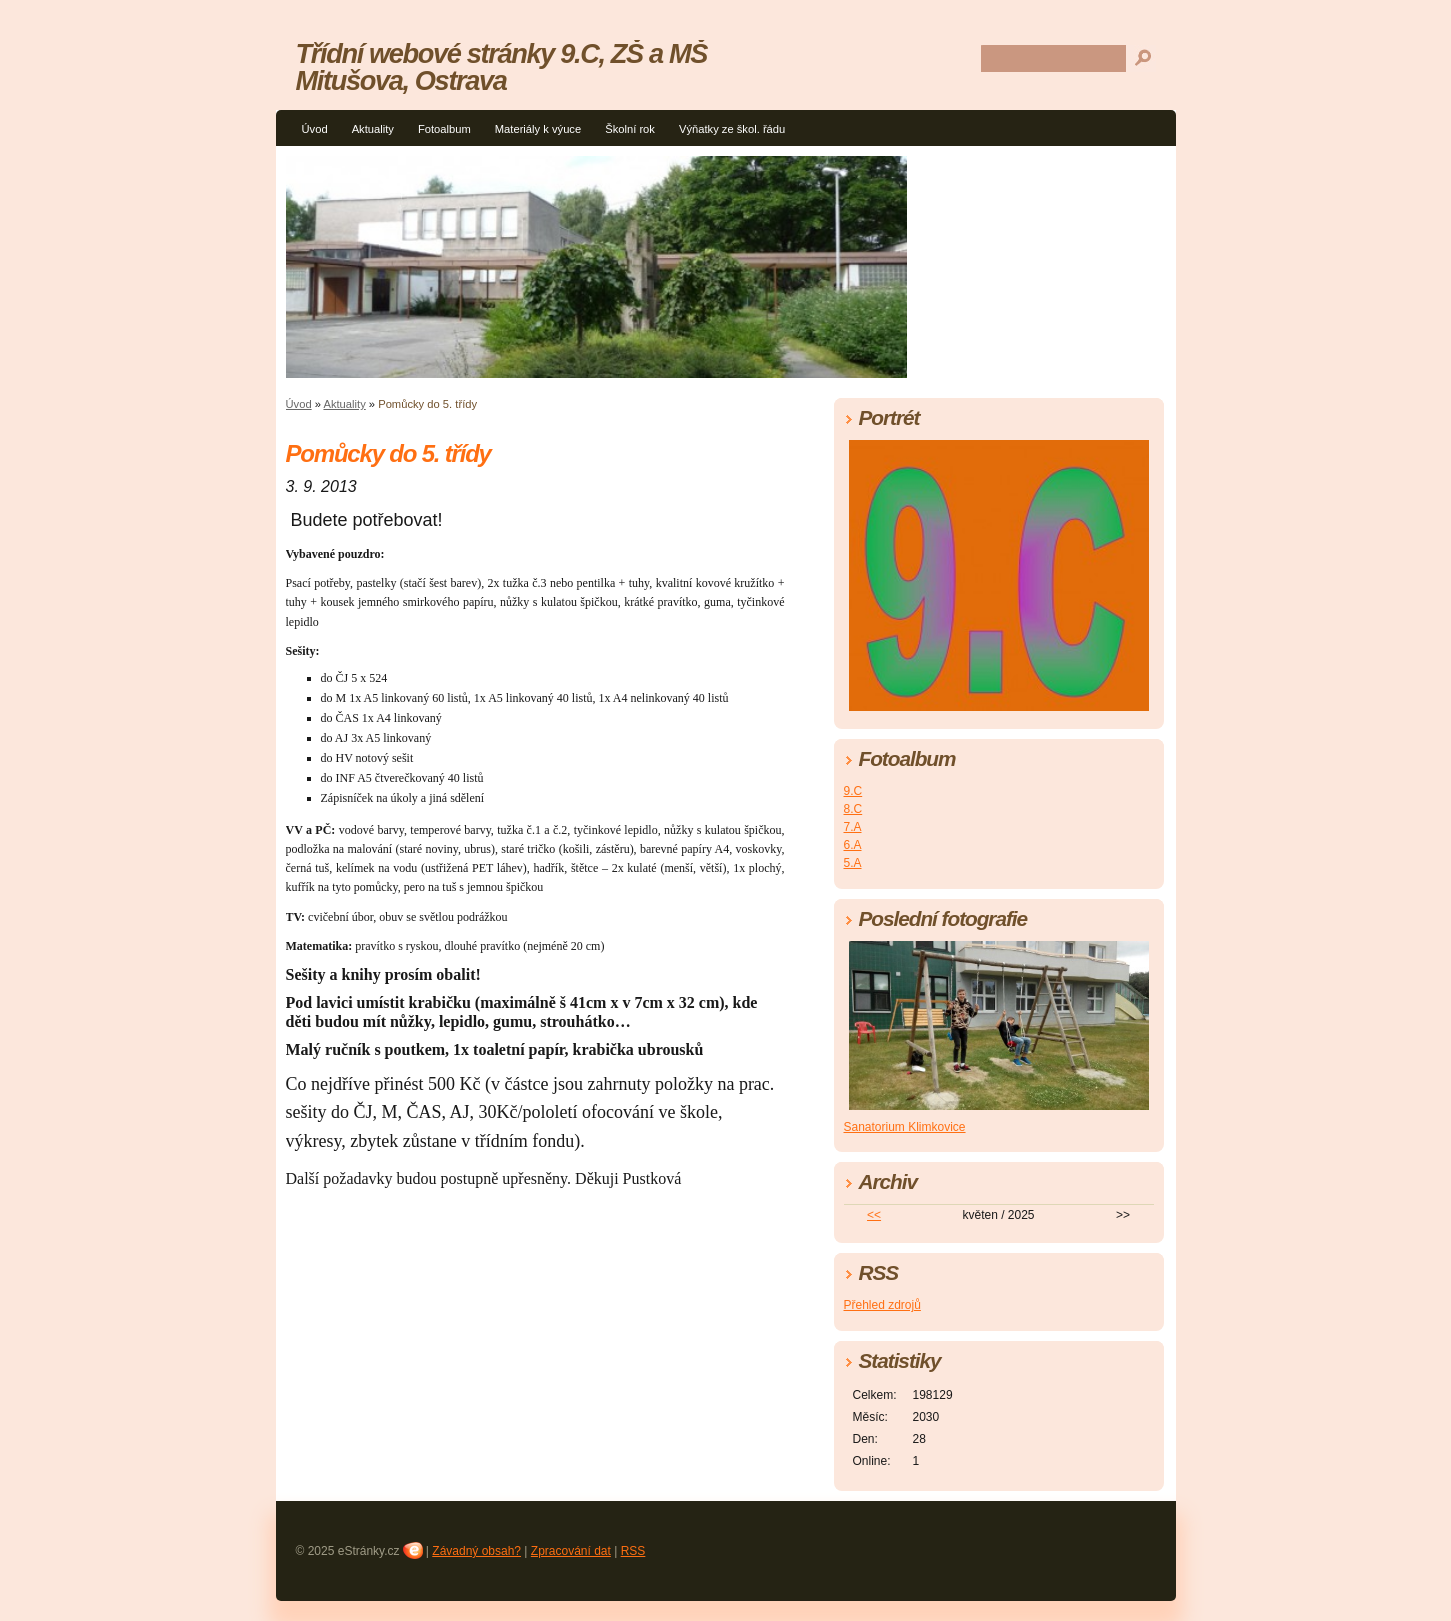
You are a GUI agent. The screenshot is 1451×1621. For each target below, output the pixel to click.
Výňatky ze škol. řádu (732, 129)
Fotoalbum (444, 129)
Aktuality (373, 129)
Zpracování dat (571, 1551)
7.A (853, 827)
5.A (853, 863)
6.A (853, 845)
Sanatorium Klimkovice (905, 1127)
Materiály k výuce (538, 129)
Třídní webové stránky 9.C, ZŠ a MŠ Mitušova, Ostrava (502, 67)
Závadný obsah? (476, 1551)
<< (874, 1215)
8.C (853, 809)
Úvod (315, 129)
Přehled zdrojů (882, 1305)
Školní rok (630, 129)
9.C (853, 791)
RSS (633, 1551)
